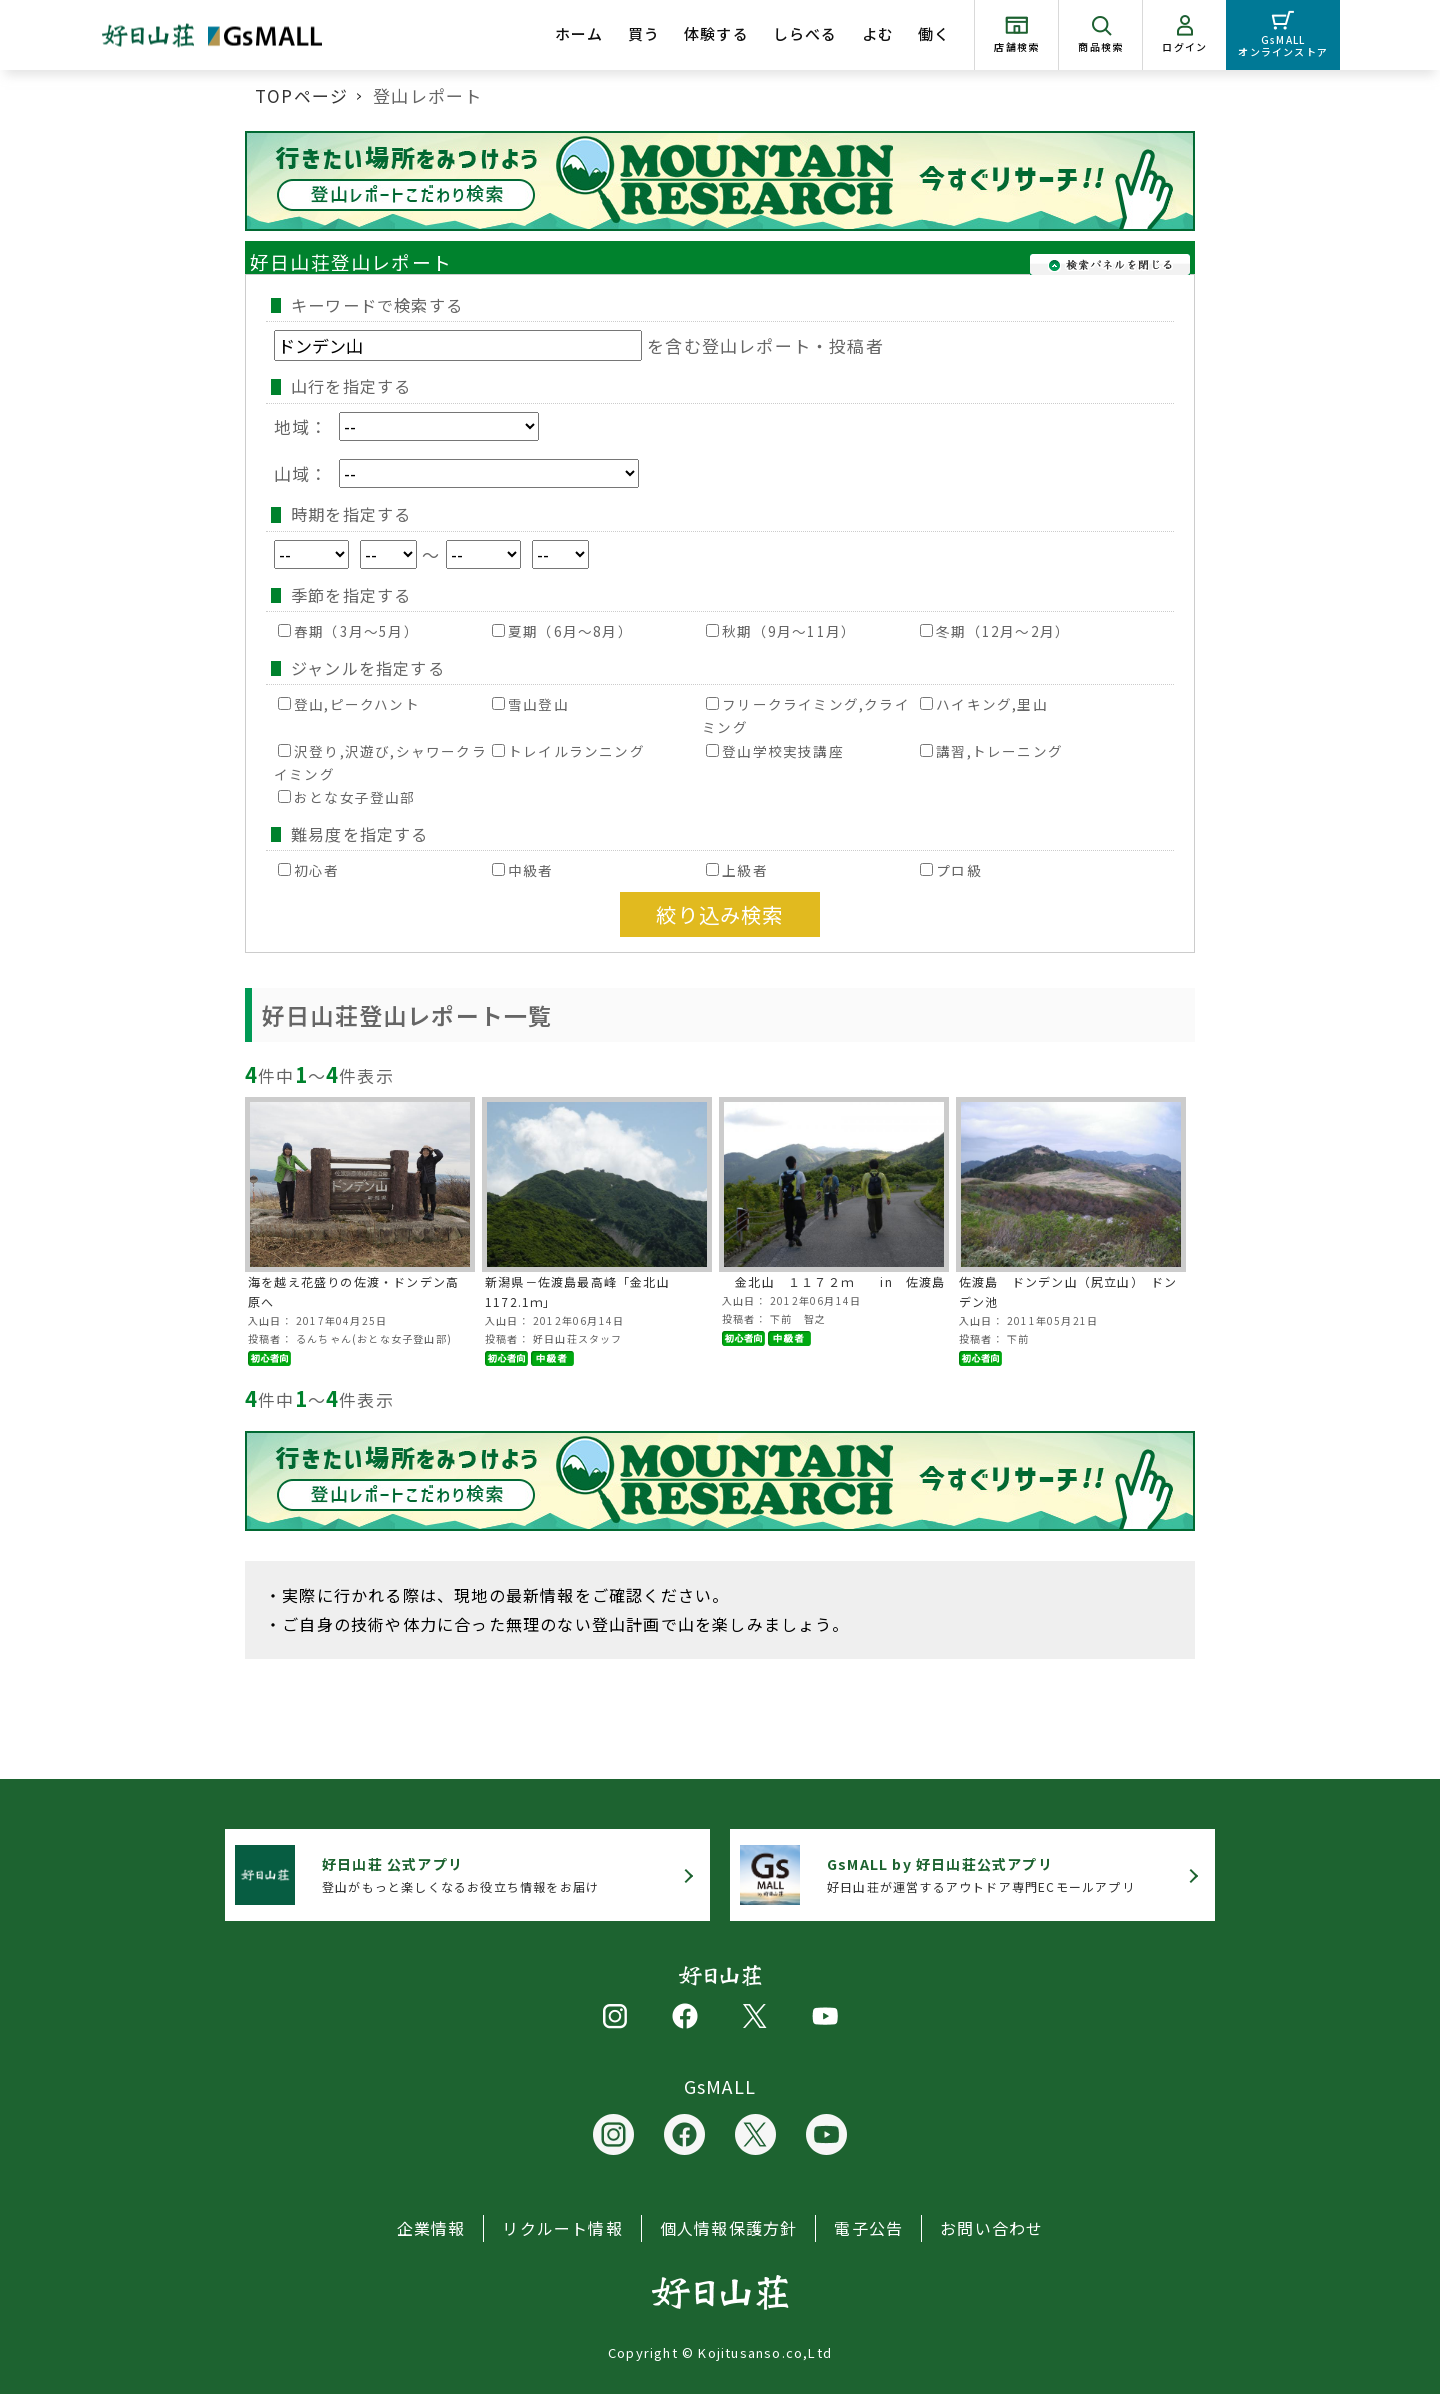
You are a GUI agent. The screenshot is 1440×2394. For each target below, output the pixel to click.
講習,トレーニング (991, 751)
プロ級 (951, 870)
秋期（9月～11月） (781, 631)
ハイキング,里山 (984, 704)
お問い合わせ (991, 2228)
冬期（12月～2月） (995, 631)
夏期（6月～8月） (562, 631)
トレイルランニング (568, 751)
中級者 (523, 870)
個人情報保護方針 (729, 2228)
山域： (456, 473)
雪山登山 (530, 704)
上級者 (737, 870)
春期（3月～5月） (348, 631)
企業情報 (431, 2228)
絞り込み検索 (719, 914)
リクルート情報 (562, 2228)
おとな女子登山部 (347, 797)
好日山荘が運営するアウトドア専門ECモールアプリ (981, 1874)
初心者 (309, 870)
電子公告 (868, 2228)
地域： (406, 426)
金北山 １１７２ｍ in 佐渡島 (834, 1281)
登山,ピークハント (349, 704)
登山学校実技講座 (775, 751)
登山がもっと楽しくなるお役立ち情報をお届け (460, 1874)
